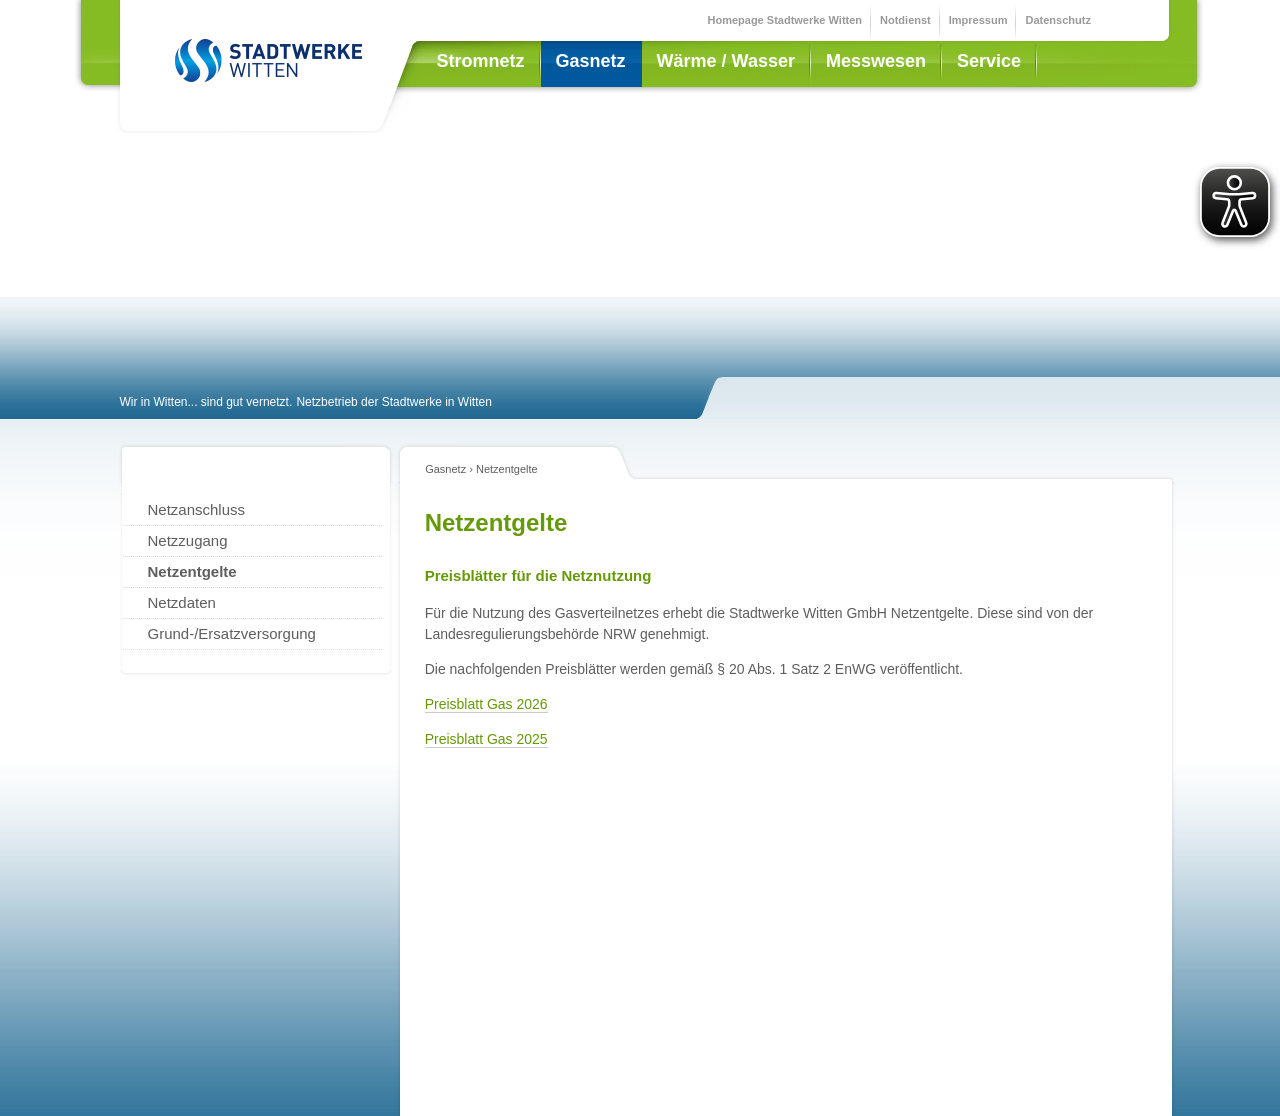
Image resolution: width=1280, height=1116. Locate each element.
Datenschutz (1057, 20)
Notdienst (905, 20)
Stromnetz (481, 61)
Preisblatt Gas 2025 (486, 739)
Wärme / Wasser (726, 61)
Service (989, 61)
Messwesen (876, 61)
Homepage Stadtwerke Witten (785, 20)
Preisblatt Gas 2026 (486, 704)
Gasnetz (591, 61)
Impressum (978, 20)
